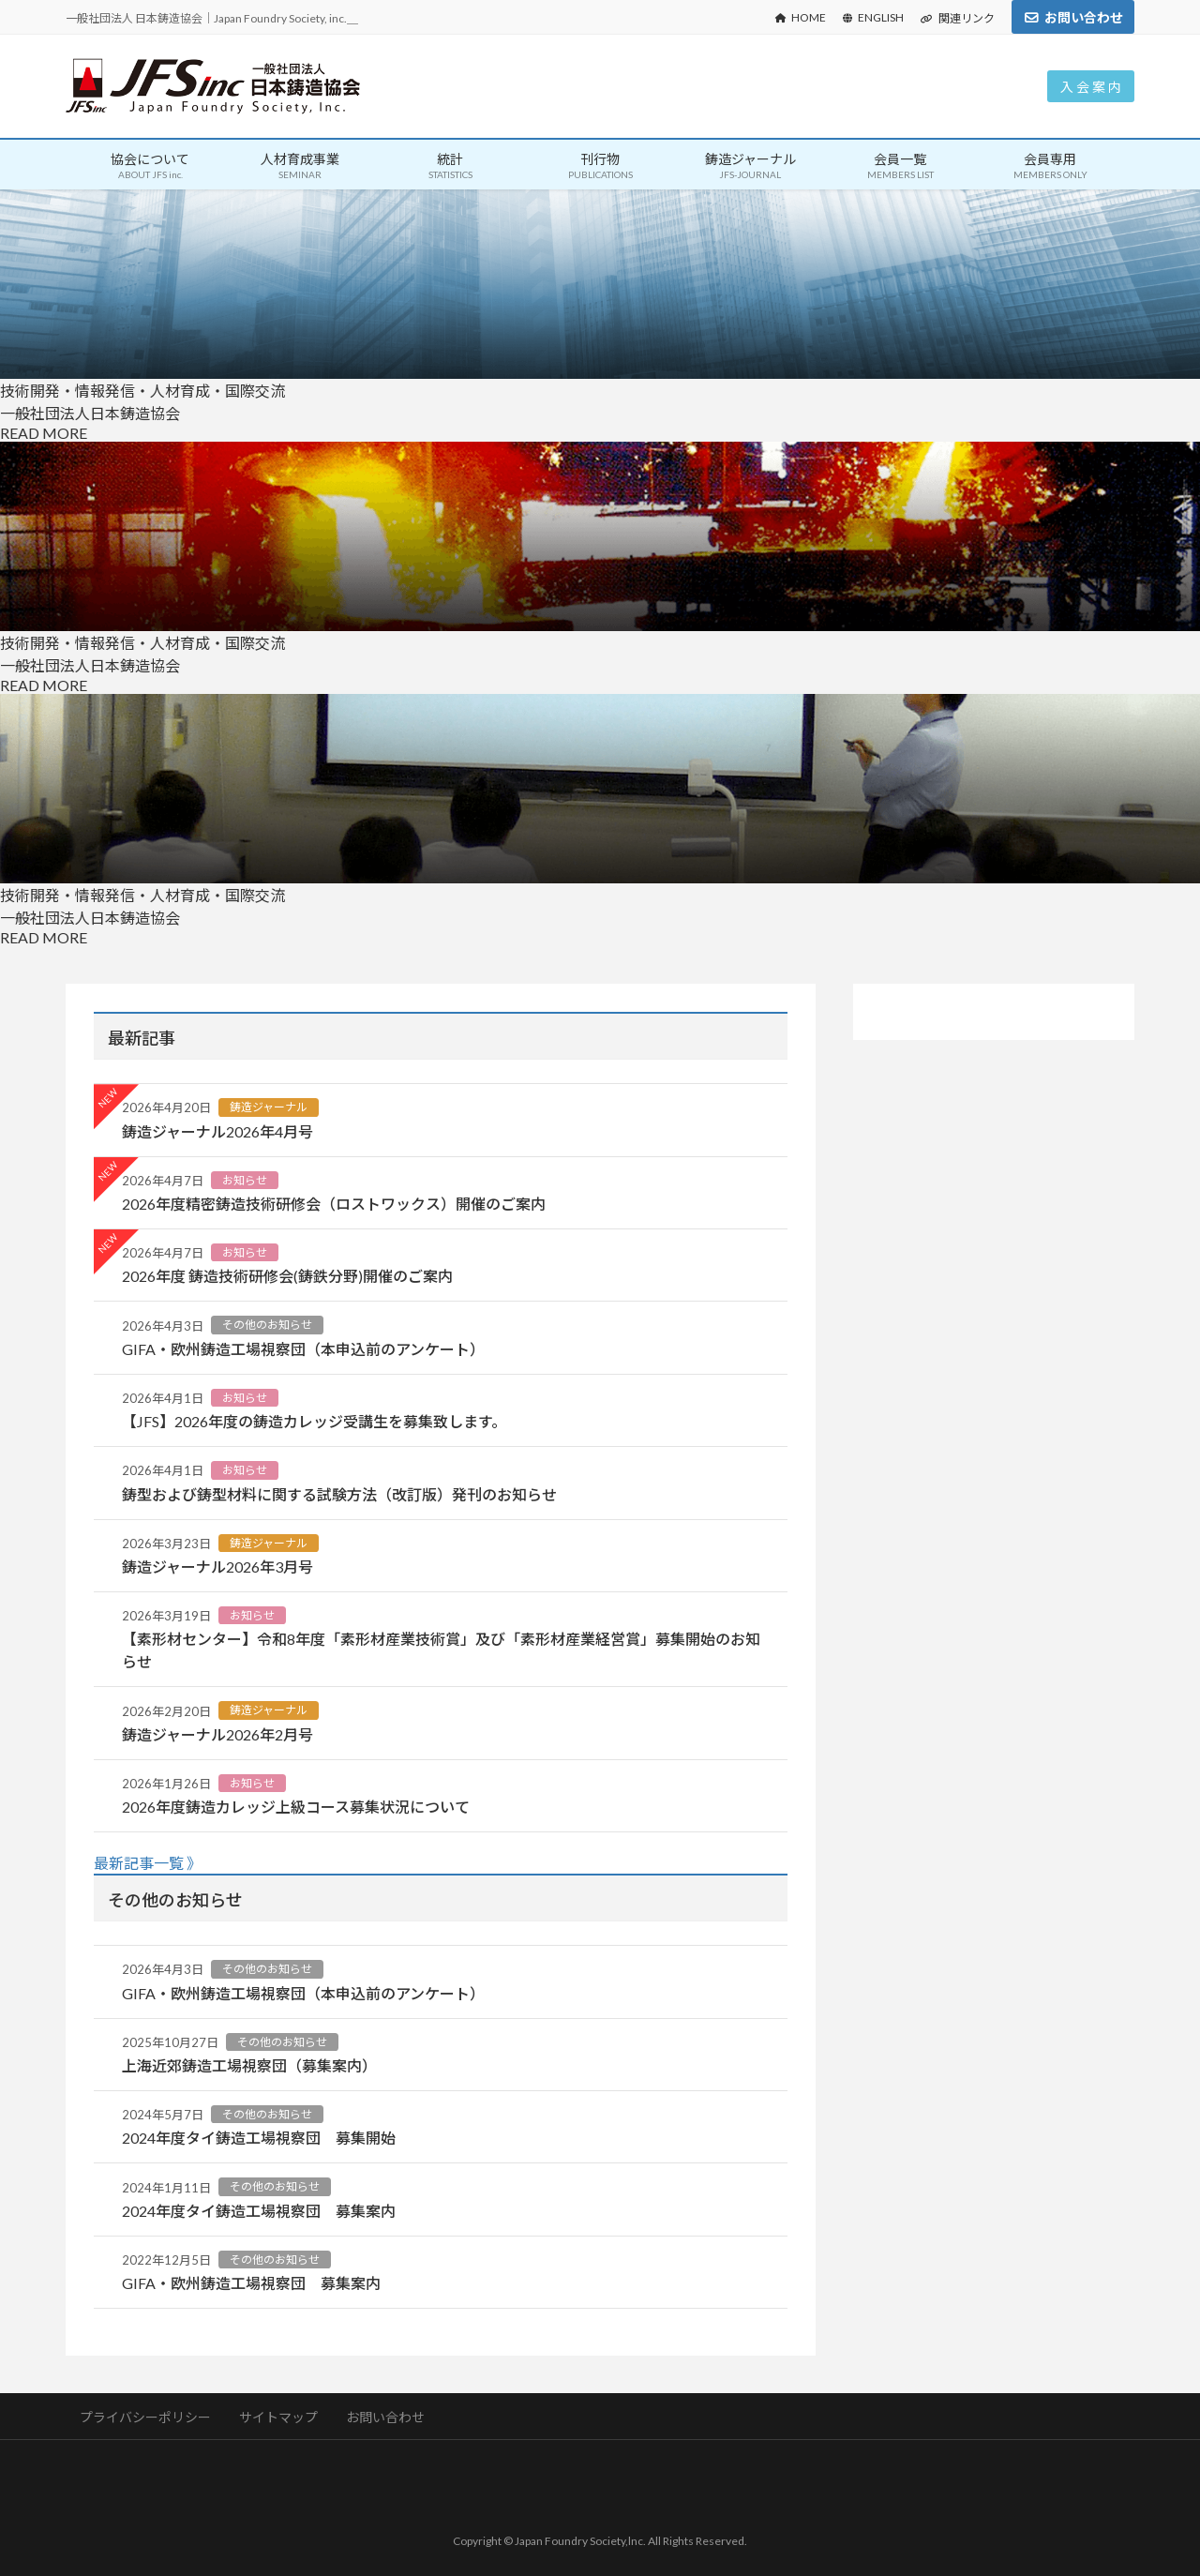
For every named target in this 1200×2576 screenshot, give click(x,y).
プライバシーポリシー (146, 2417)
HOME (800, 17)
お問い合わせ (1083, 17)
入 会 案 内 (1090, 87)
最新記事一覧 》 (148, 1863)
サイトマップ (280, 2417)
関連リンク (958, 18)
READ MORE (43, 433)
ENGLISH (873, 17)
